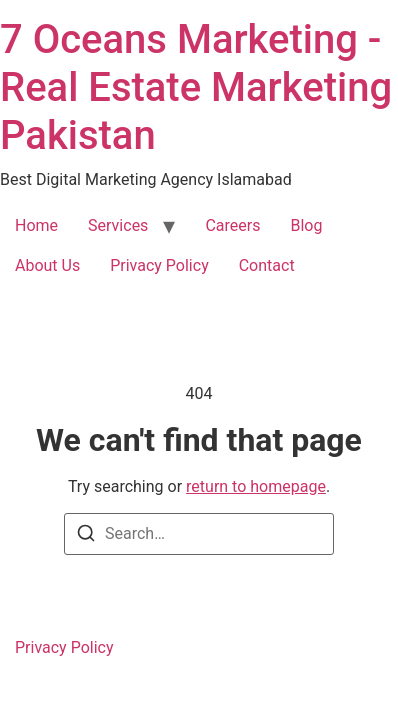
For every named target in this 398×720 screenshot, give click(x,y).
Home (36, 225)
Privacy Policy (159, 265)
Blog (306, 225)
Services (118, 225)
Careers (232, 225)
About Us (47, 265)
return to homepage (256, 486)
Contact (267, 265)
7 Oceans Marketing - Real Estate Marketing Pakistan (196, 87)
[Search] (86, 536)
